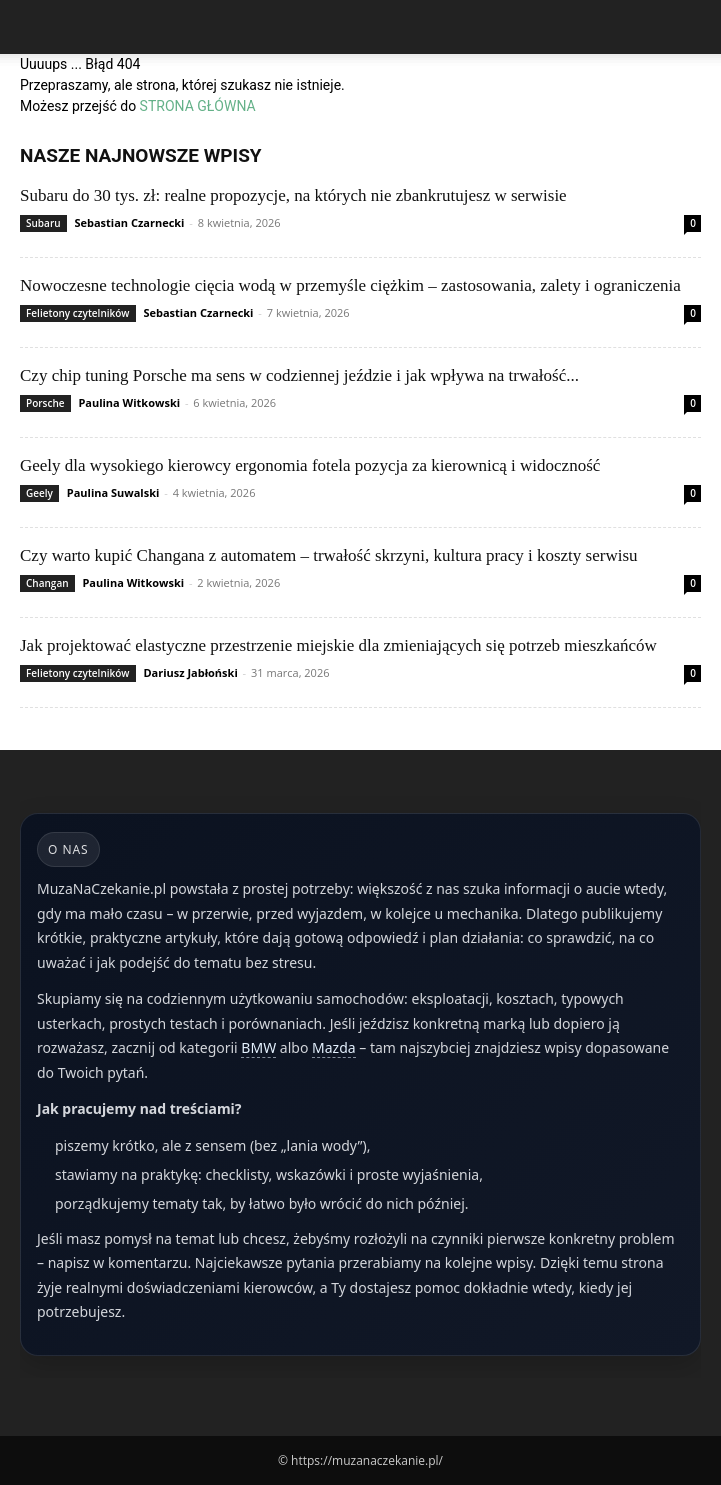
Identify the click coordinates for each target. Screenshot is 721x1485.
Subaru (43, 223)
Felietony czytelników (78, 313)
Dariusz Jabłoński (190, 672)
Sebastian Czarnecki (129, 222)
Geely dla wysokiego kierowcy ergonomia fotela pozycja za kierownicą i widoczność (310, 465)
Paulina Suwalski (113, 492)
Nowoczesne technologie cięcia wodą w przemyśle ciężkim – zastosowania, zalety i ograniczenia (350, 285)
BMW (258, 1047)
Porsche (45, 403)
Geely (39, 493)
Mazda (334, 1047)
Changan (47, 583)
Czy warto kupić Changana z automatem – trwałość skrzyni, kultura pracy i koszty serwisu (329, 555)
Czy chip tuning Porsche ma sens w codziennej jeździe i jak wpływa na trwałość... (299, 375)
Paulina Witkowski (129, 402)
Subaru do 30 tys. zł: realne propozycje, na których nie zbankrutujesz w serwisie (293, 195)
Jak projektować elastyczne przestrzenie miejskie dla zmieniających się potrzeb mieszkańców (338, 645)
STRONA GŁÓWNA (198, 106)
